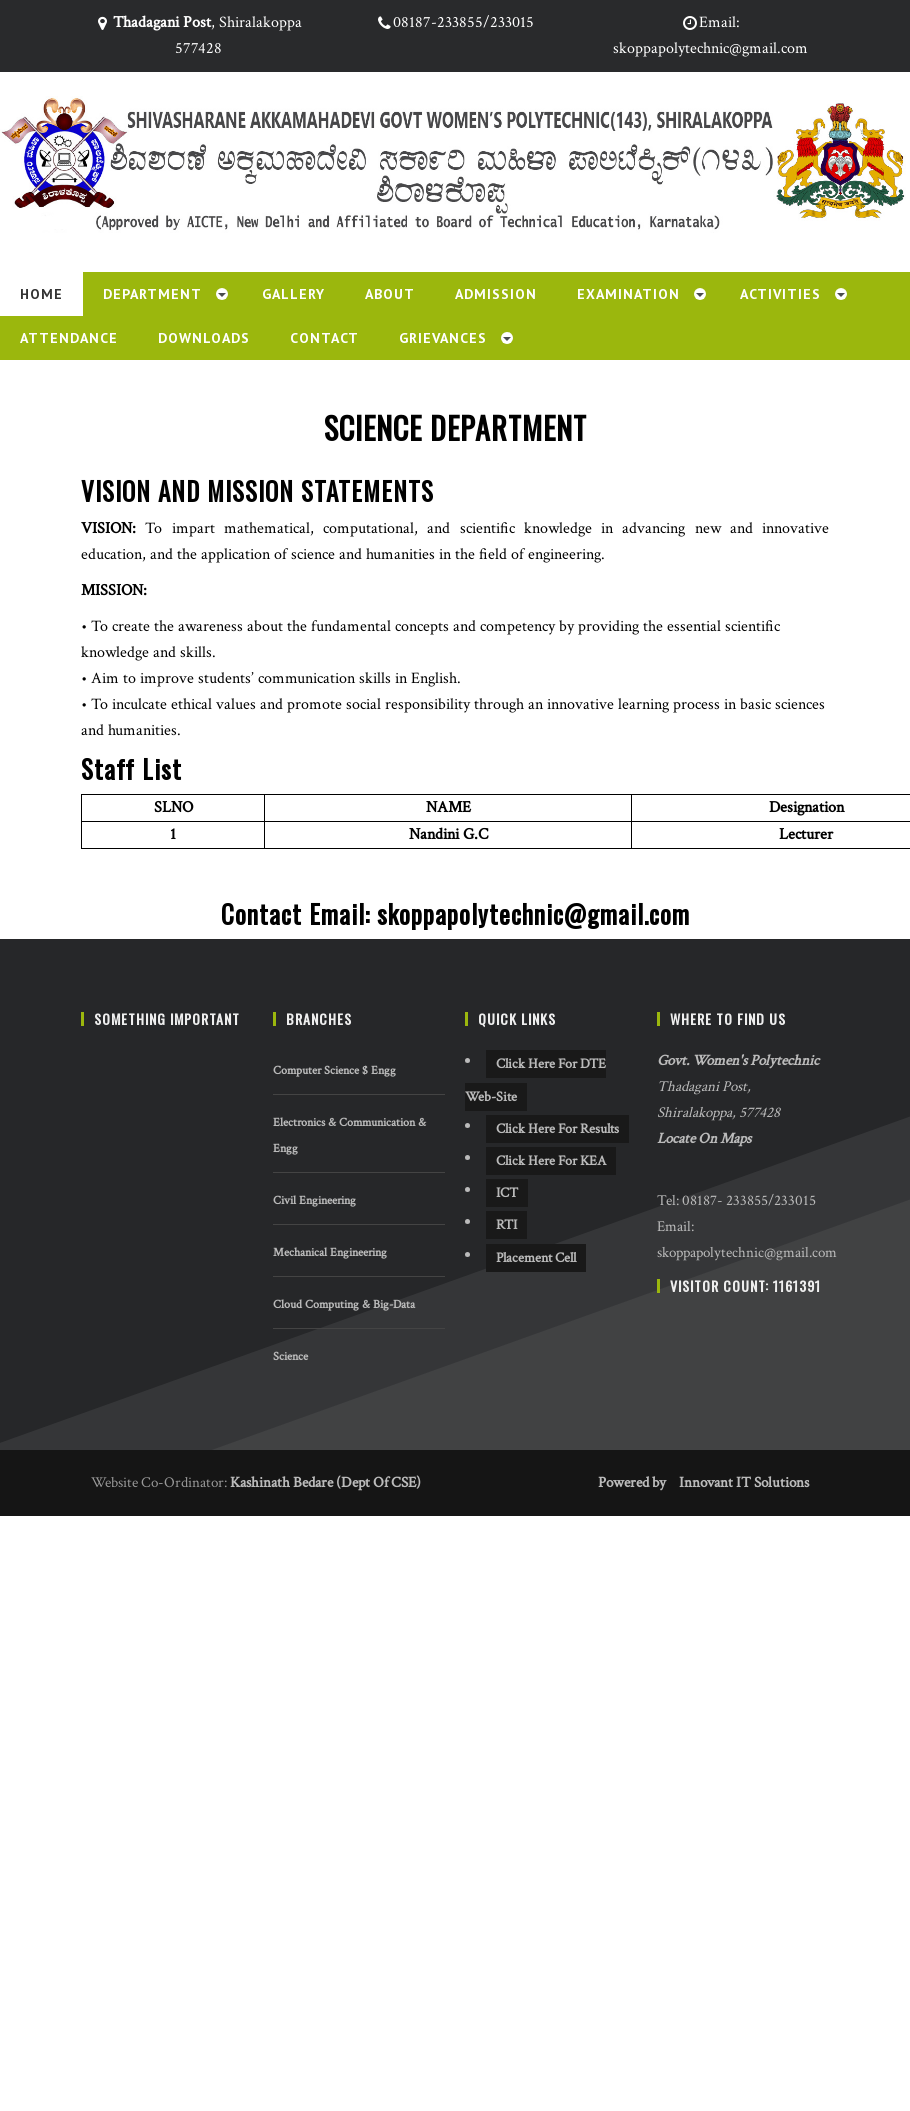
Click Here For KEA (551, 1161)
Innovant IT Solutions (744, 1482)
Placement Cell (536, 1258)
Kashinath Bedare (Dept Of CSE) (325, 1482)
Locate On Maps (704, 1138)
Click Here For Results (557, 1129)
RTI (506, 1225)
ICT (507, 1193)
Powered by (632, 1482)
